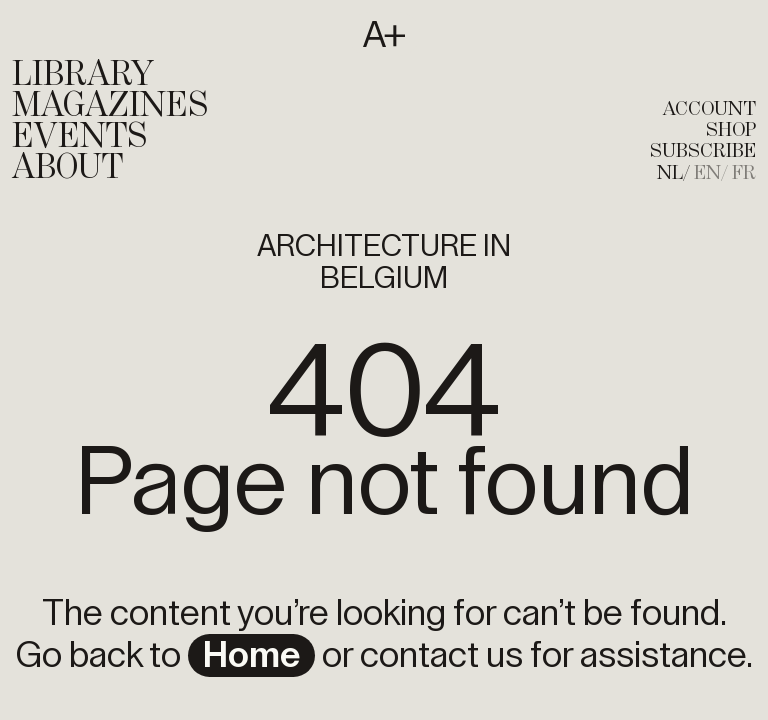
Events (79, 137)
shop (731, 130)
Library (83, 75)
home (251, 656)
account (709, 109)
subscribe (703, 151)
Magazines (110, 106)
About (67, 168)
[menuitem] (673, 173)
